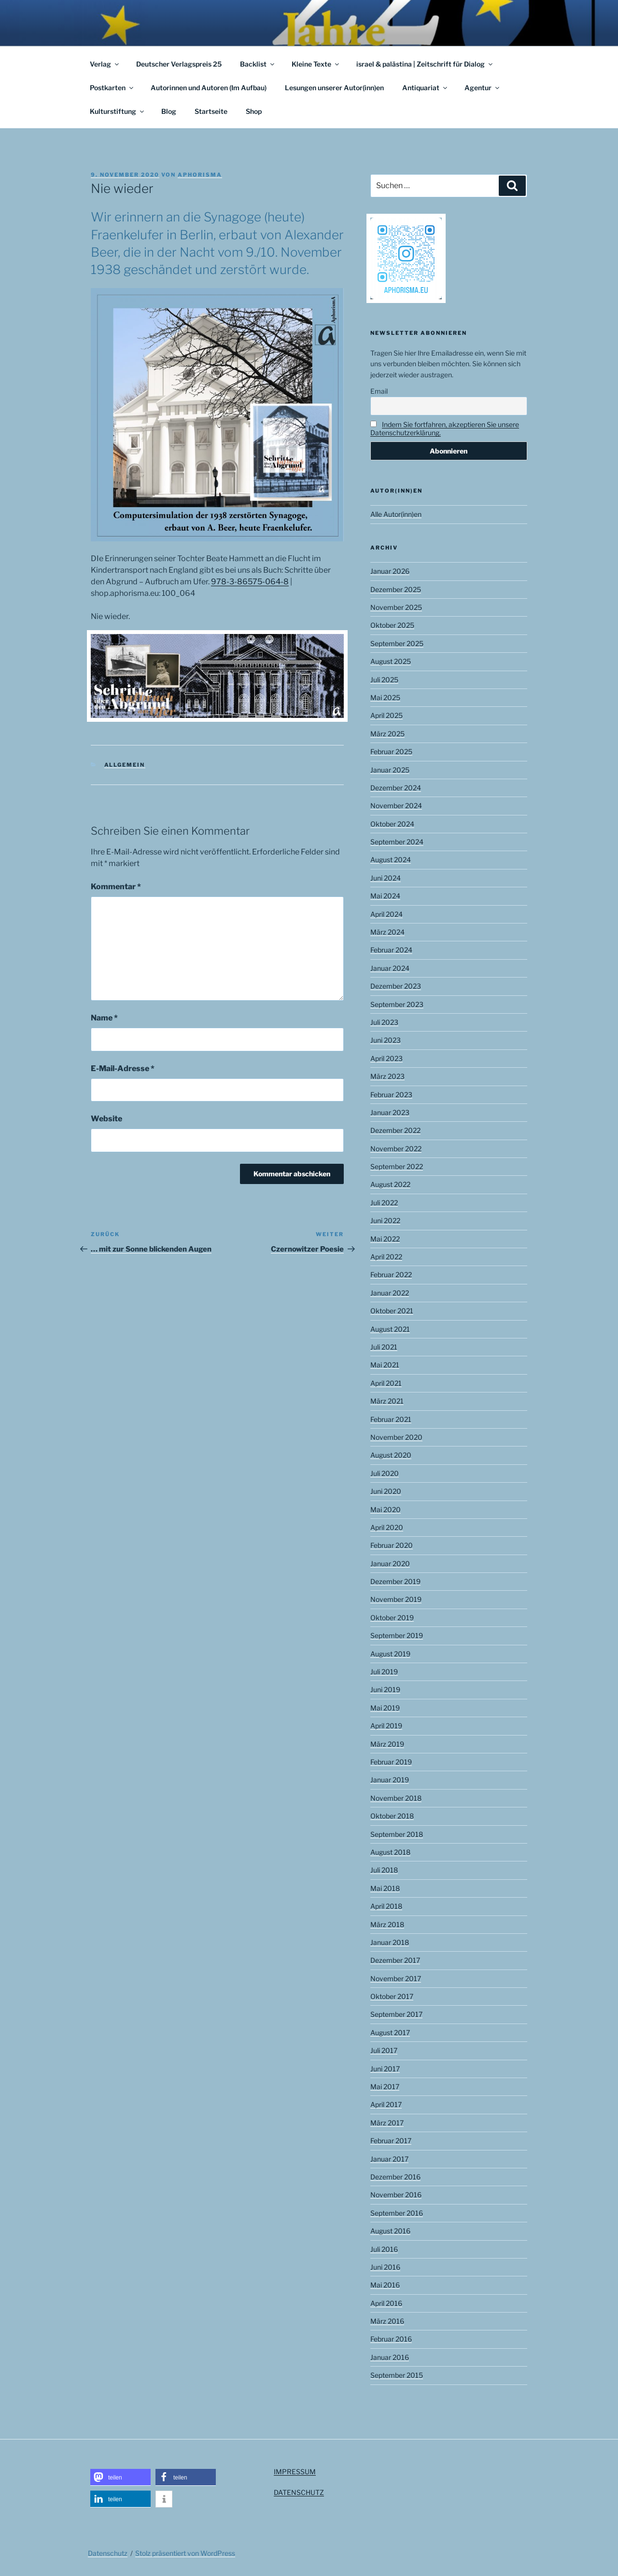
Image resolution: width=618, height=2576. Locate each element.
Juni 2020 (385, 1491)
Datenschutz (107, 2553)
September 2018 (396, 1834)
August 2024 (390, 859)
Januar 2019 (389, 1780)
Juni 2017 (385, 2069)
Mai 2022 (385, 1239)
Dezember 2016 (395, 2177)
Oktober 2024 (392, 824)
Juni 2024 (385, 878)
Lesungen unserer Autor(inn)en (334, 87)
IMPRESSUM (295, 2471)
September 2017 (396, 2014)
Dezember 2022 (395, 1130)
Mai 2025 (385, 697)
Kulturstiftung (117, 111)
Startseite (211, 111)
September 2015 (396, 2375)
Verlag (105, 64)
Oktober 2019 (392, 1617)
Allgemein (124, 764)
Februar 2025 (391, 751)
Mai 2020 (385, 1509)
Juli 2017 (383, 2050)
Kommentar (116, 886)
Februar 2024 (391, 950)
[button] (120, 2477)
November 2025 (396, 607)
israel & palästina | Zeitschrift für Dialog (425, 64)
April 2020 (386, 1527)
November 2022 (395, 1148)
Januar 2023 (389, 1112)
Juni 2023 (385, 1040)
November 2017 (395, 1978)
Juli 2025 (384, 679)
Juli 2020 (384, 1473)
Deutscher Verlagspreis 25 (179, 64)
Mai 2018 (385, 1888)
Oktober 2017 (391, 1996)
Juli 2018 (384, 1870)
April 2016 (386, 2303)
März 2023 (387, 1076)
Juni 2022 (385, 1220)
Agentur (482, 87)
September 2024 (396, 842)
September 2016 (396, 2213)
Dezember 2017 (395, 1960)
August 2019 (390, 1654)
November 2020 (396, 1437)
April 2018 (386, 1906)
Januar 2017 (389, 2159)
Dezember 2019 (395, 1581)
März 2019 (387, 1744)
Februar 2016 (391, 2339)
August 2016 (390, 2231)
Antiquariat (425, 87)
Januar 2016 (389, 2357)
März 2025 (387, 734)
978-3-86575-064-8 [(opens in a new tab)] (250, 581)
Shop (254, 111)
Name (104, 1017)
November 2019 (395, 1599)
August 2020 (390, 1455)
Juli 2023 (384, 1022)
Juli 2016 (384, 2249)
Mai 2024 (385, 896)
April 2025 (386, 715)
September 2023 (396, 1004)
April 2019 (386, 1726)
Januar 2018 (389, 1942)
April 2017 (386, 2104)
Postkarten (112, 87)
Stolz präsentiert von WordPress (185, 2553)
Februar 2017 (390, 2140)
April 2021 (386, 1383)
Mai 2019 (385, 1708)
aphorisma (200, 174)
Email (379, 391)
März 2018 (387, 1924)
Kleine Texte (316, 64)
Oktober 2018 (392, 1816)
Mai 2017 (384, 2086)
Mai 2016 (385, 2285)
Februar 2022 (391, 1274)
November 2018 (395, 1798)
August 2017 (390, 2032)
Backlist (258, 64)
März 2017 (387, 2123)
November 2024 (396, 805)
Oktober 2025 (392, 625)
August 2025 (390, 661)
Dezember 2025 (395, 589)
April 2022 (386, 1257)
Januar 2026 (389, 571)
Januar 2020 (390, 1563)
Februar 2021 (390, 1419)
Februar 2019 (391, 1762)
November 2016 (395, 2194)
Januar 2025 (389, 770)
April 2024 (386, 914)
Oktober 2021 (391, 1311)
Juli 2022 (384, 1202)
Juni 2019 (385, 1689)
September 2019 (396, 1635)
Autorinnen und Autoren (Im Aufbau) (209, 87)
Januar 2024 (389, 968)
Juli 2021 (383, 1347)
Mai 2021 (384, 1365)
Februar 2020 (391, 1545)
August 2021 (390, 1329)
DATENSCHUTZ (299, 2492)
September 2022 (396, 1166)
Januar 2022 (389, 1293)
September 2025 (396, 643)
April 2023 (386, 1058)
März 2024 (387, 932)
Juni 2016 (385, 2267)
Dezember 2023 (395, 986)
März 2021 (387, 1401)
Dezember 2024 (395, 788)
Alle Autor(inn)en (395, 514)
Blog (168, 111)
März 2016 (387, 2321)
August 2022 (390, 1184)
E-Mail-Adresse (122, 1068)
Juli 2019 (384, 1671)
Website (106, 1118)
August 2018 (390, 1852)
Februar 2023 (391, 1094)
